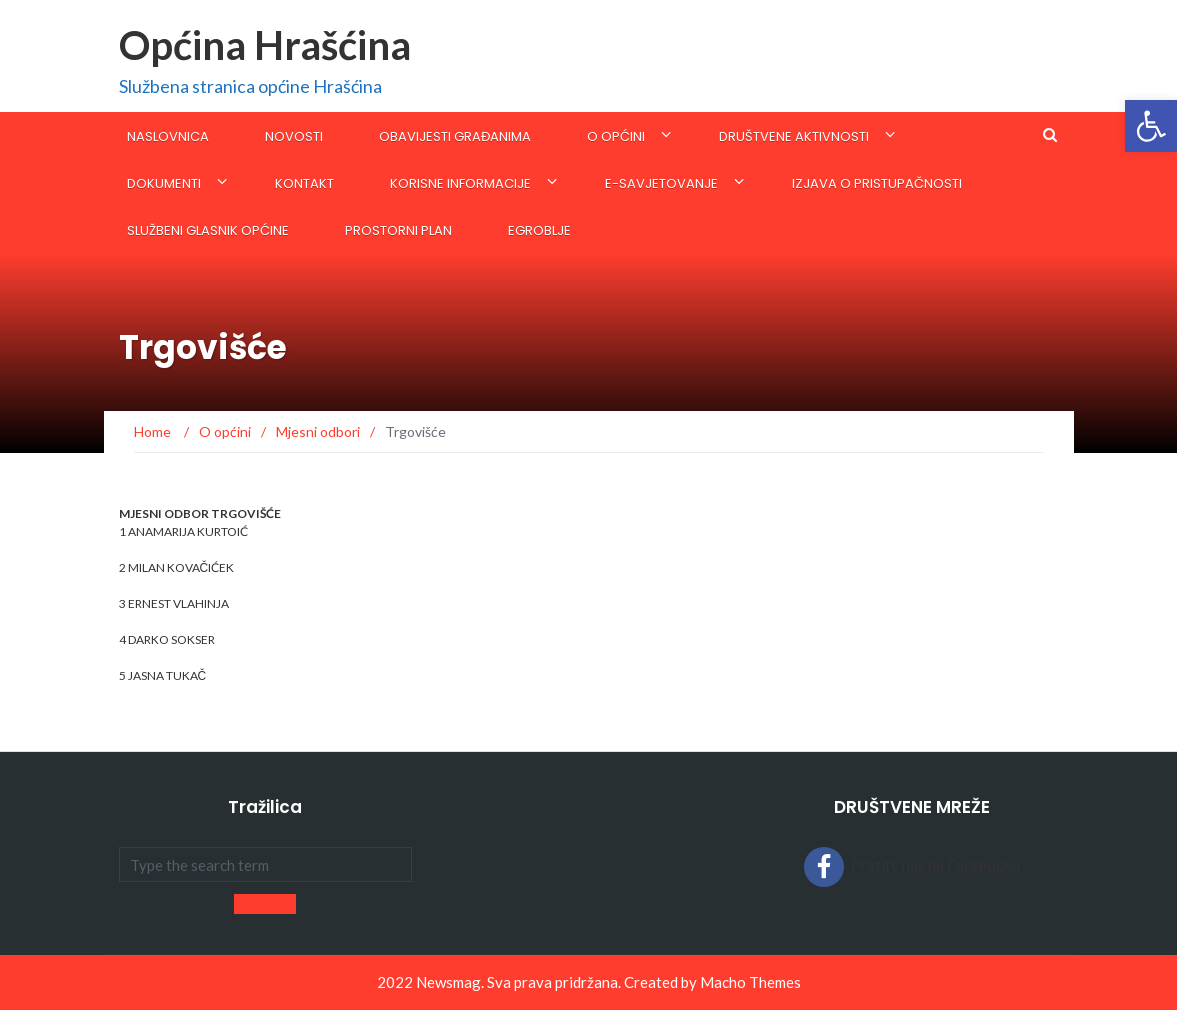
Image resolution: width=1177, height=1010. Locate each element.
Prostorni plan (398, 230)
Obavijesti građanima (455, 136)
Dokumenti (164, 183)
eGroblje (539, 230)
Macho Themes (750, 982)
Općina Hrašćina (265, 45)
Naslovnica (168, 136)
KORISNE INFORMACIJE (460, 183)
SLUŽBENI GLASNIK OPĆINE (208, 230)
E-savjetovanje (661, 183)
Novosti (294, 136)
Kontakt (304, 183)
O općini (616, 136)
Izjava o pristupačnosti (877, 183)
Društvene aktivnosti (794, 136)
